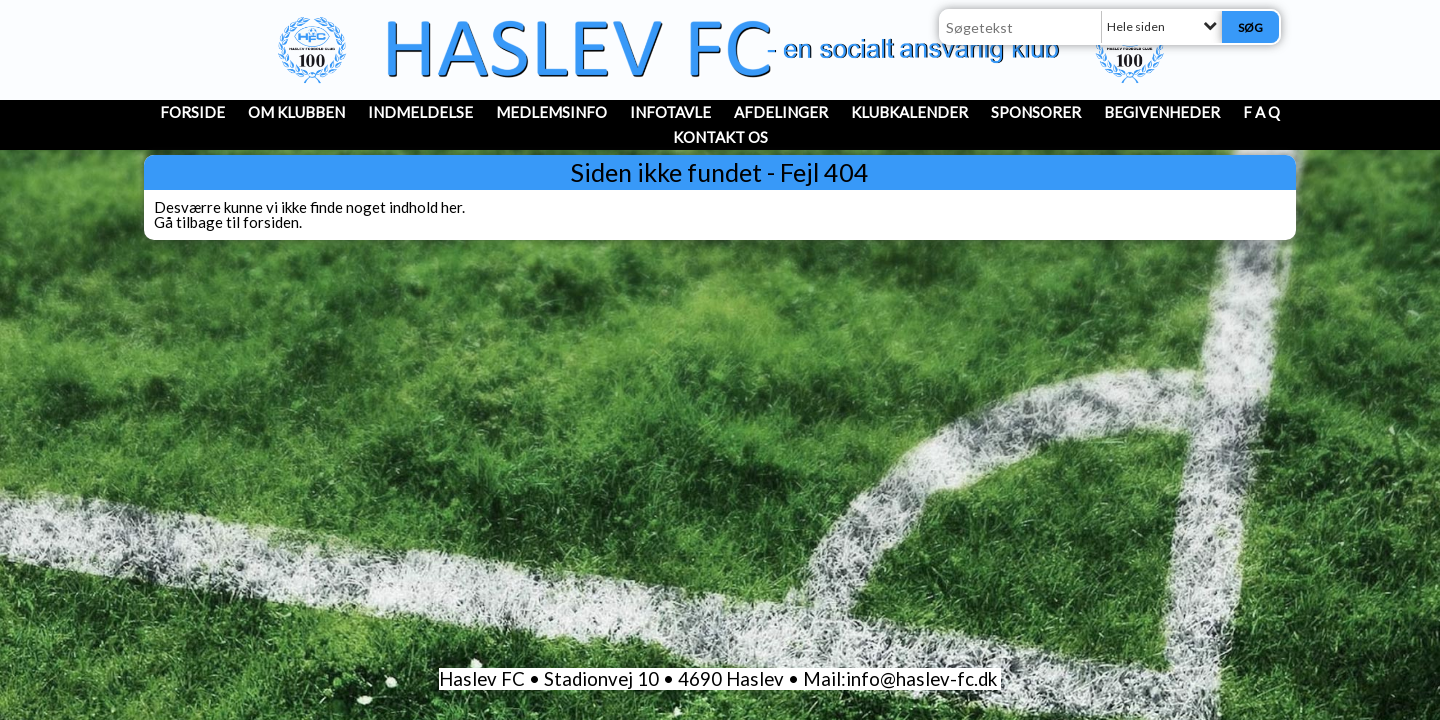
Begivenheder (1162, 112)
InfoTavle (670, 112)
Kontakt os (720, 137)
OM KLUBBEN (296, 112)
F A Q (1261, 112)
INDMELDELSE (420, 112)
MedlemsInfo (551, 112)
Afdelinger (781, 112)
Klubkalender (909, 112)
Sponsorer (1036, 112)
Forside (192, 112)
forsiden (271, 222)
